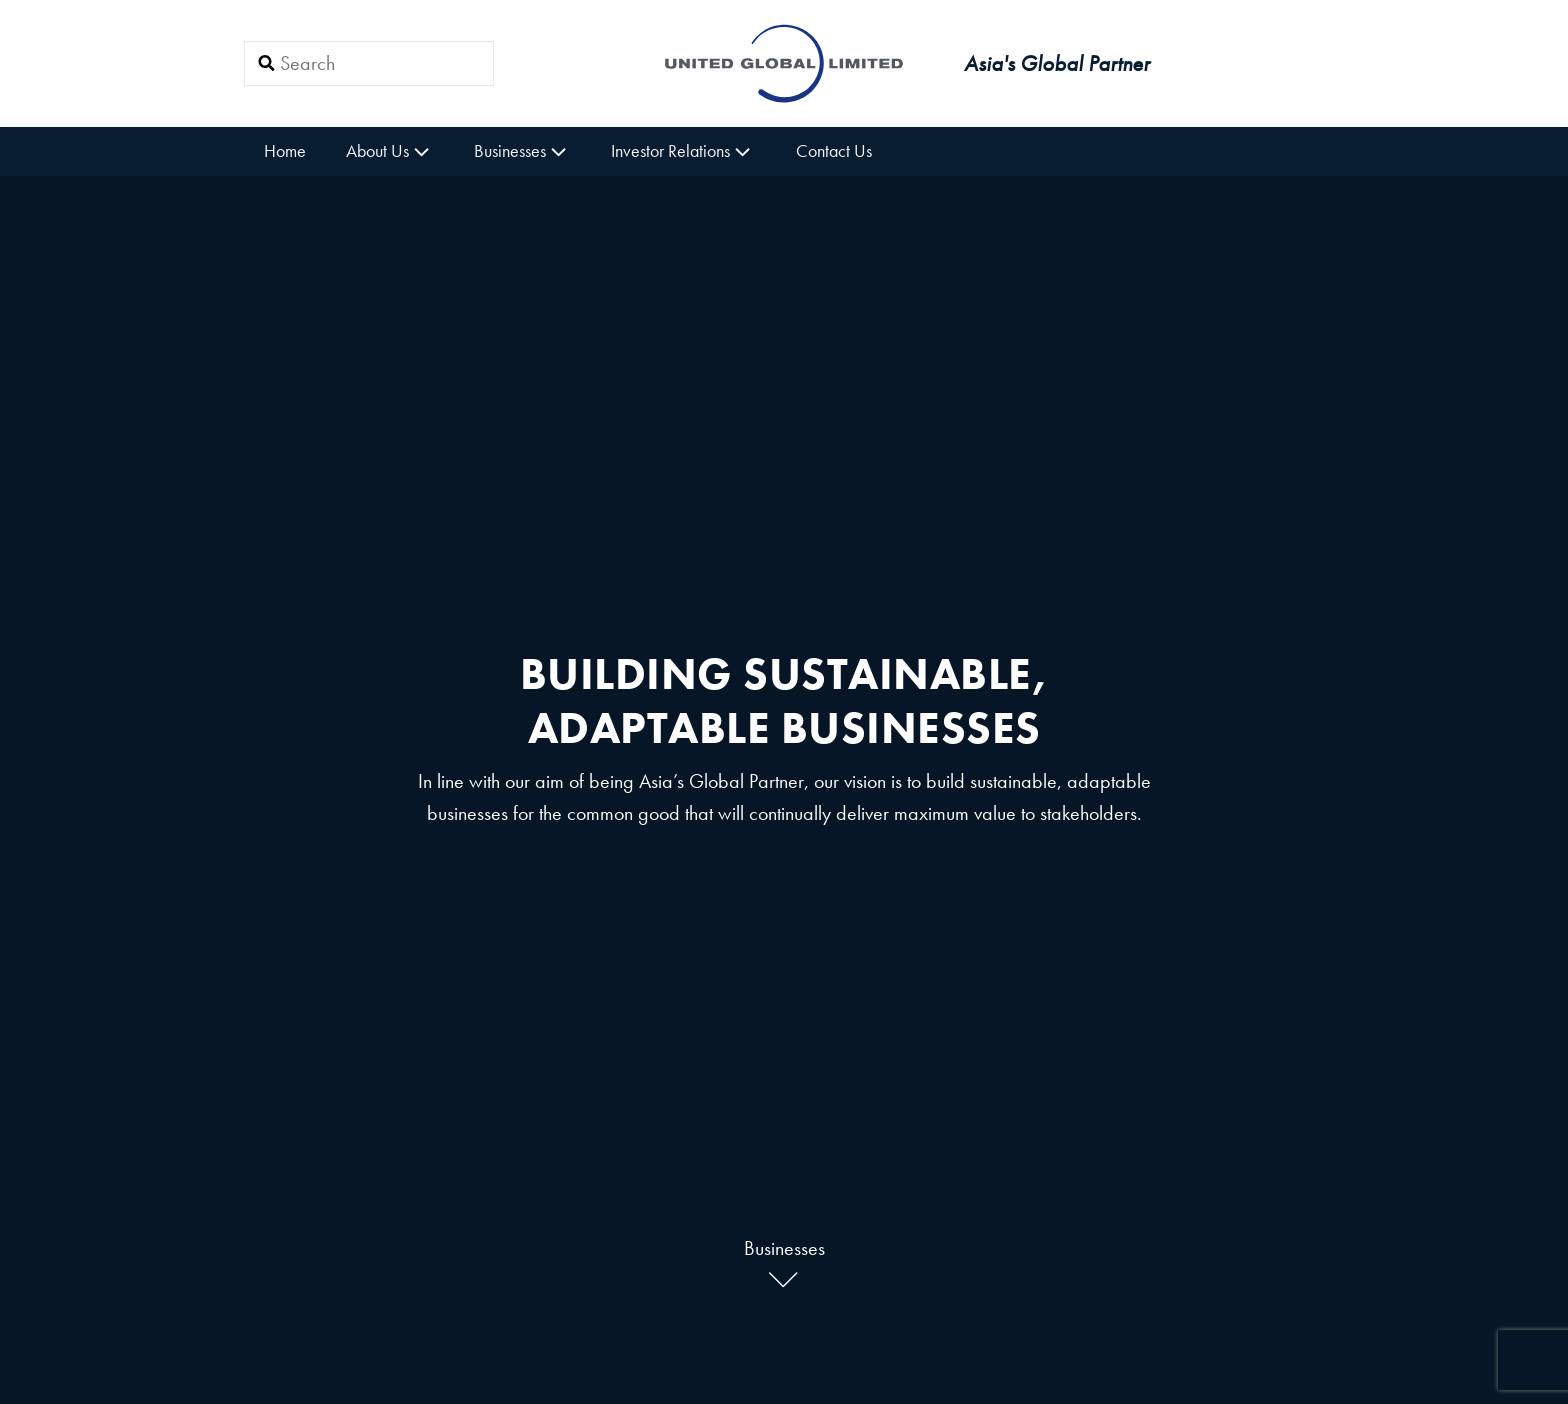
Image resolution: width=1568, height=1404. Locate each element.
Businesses (522, 151)
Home (285, 150)
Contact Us (834, 150)
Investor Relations (683, 151)
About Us (390, 151)
